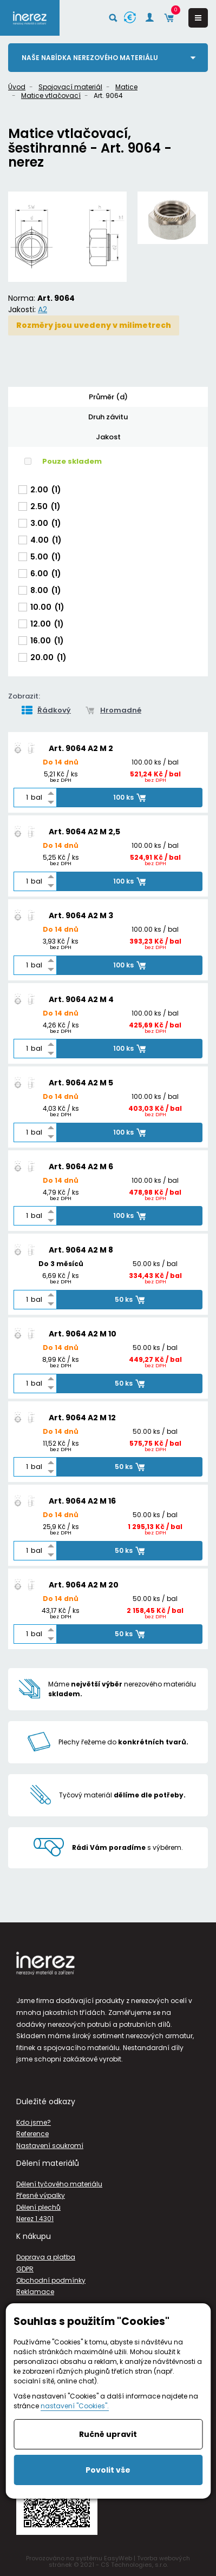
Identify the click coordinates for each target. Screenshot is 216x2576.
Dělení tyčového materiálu (59, 2184)
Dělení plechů (38, 2207)
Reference (32, 2133)
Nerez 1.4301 (35, 2218)
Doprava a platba (45, 2257)
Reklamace (35, 2291)
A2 (42, 309)
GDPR (25, 2269)
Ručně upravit (108, 2434)
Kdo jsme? (33, 2122)
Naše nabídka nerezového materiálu (90, 57)
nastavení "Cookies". (75, 2405)
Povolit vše (108, 2470)
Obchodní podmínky (51, 2280)
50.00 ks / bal (155, 1264)
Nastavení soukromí (49, 2145)
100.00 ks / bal (155, 763)
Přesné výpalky (40, 2195)
